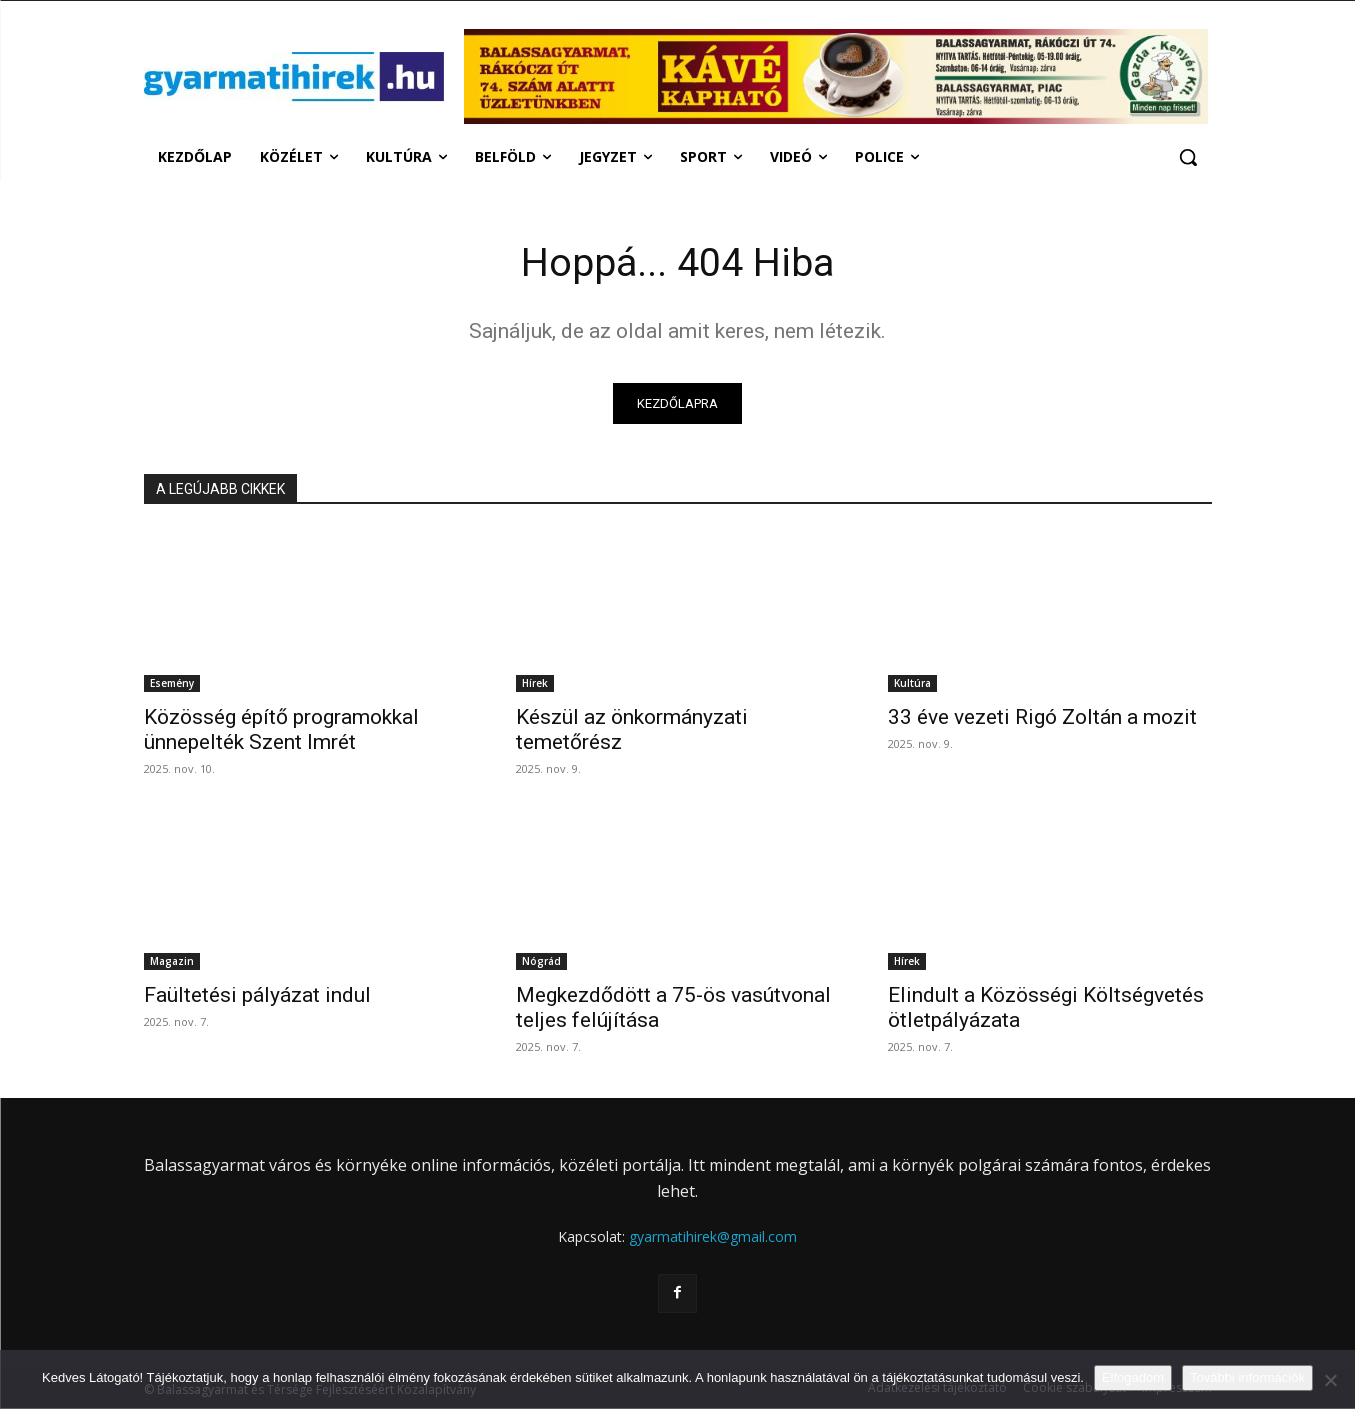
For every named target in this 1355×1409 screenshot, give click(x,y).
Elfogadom (1133, 1377)
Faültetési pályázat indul (257, 997)
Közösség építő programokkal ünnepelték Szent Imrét (281, 731)
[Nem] (1330, 1380)
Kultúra (912, 685)
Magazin (172, 963)
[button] (1188, 157)
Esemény (172, 685)
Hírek (535, 685)
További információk (1247, 1377)
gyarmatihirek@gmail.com (713, 1237)
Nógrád (541, 963)
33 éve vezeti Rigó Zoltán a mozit (1042, 719)
